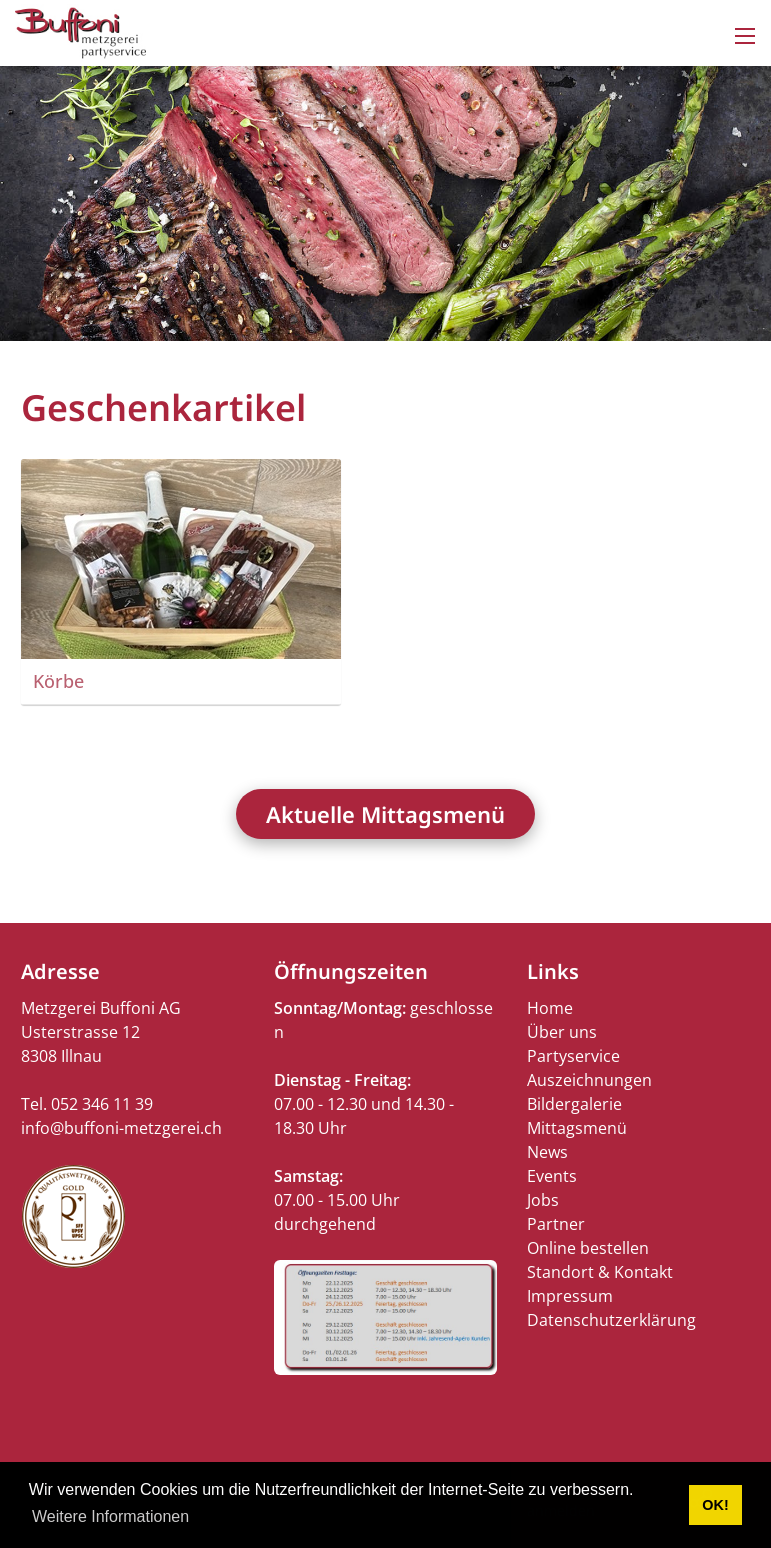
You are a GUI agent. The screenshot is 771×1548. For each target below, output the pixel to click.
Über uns (562, 1032)
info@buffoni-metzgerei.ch (121, 1128)
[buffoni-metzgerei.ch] (80, 31)
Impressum (570, 1296)
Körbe (58, 681)
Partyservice (573, 1056)
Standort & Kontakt (600, 1272)
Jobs (543, 1200)
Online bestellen (588, 1248)
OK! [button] (715, 1505)
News (547, 1152)
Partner (556, 1224)
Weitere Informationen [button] (110, 1516)
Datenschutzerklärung (611, 1320)
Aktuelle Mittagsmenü (385, 814)
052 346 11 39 (102, 1104)
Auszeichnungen (589, 1080)
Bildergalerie (574, 1104)
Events (552, 1176)
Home (550, 1008)
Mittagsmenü (577, 1128)
